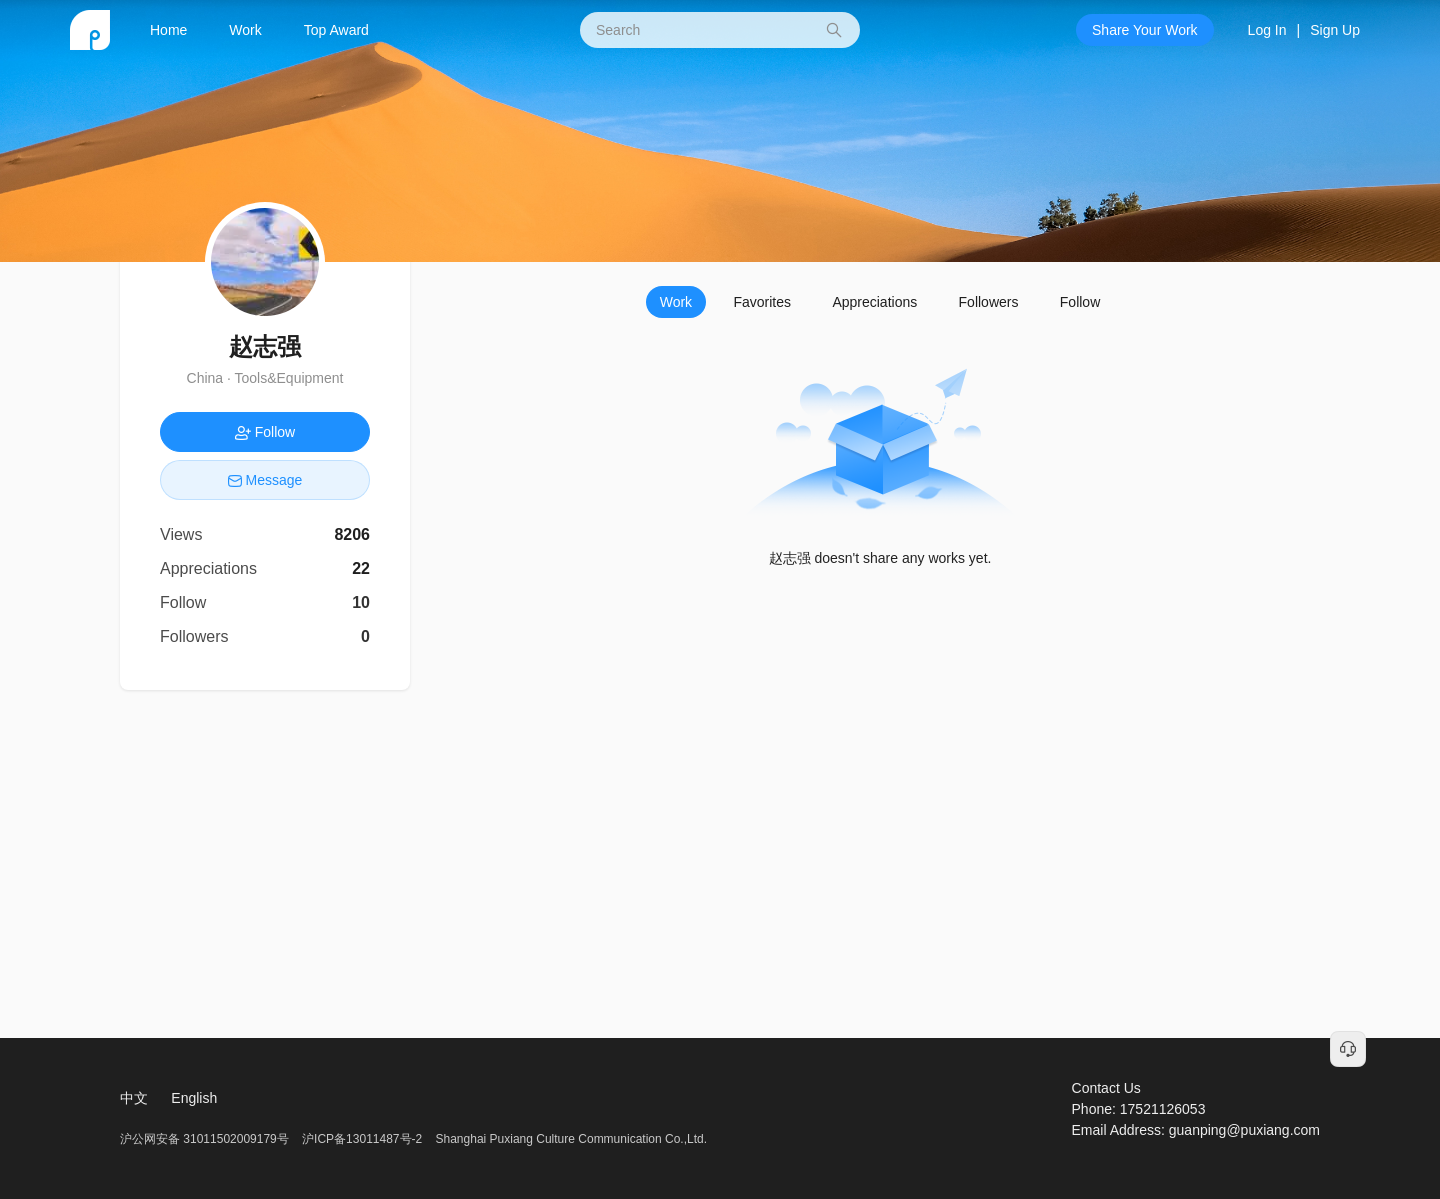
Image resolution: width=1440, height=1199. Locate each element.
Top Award (336, 30)
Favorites (762, 302)
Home (168, 30)
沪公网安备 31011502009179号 (206, 1139)
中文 (134, 1098)
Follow (1080, 302)
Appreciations (874, 302)
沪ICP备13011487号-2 (362, 1139)
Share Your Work (1145, 30)
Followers (989, 302)
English (194, 1098)
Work (245, 30)
